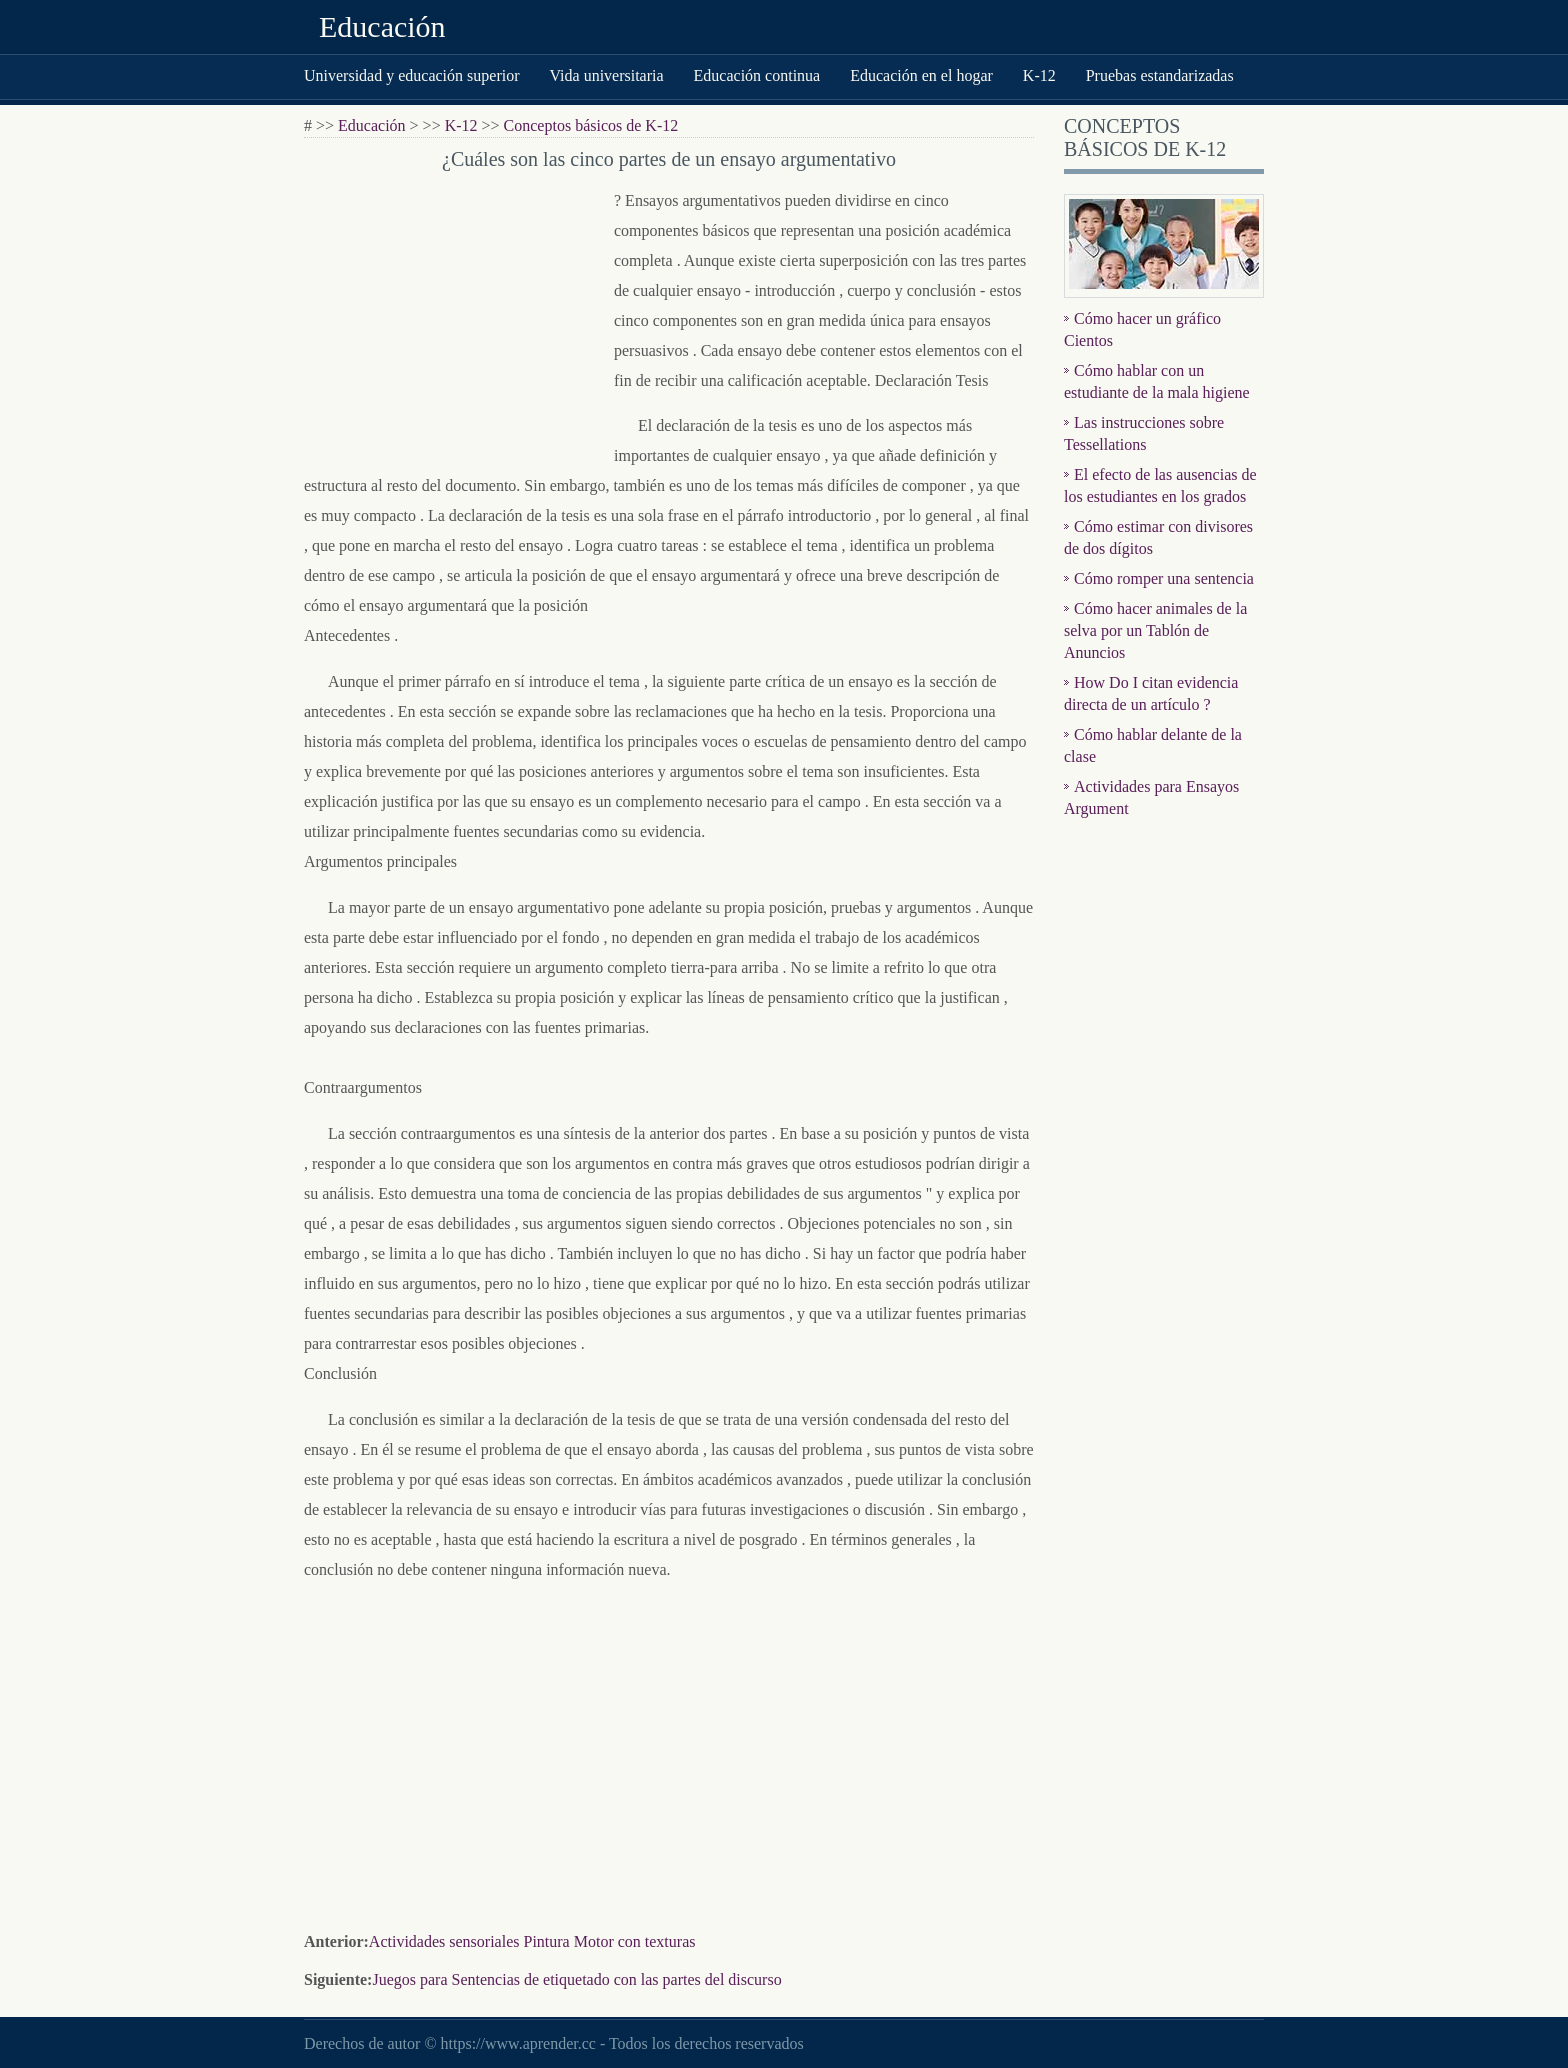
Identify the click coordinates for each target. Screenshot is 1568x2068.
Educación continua (757, 75)
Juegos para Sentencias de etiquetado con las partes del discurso (576, 1979)
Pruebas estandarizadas (1160, 75)
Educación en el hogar (921, 75)
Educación (382, 26)
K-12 (1039, 75)
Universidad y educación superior (411, 75)
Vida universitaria (606, 75)
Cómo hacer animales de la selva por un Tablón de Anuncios (1155, 630)
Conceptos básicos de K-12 (591, 125)
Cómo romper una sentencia (1164, 578)
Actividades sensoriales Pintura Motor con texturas (532, 1941)
